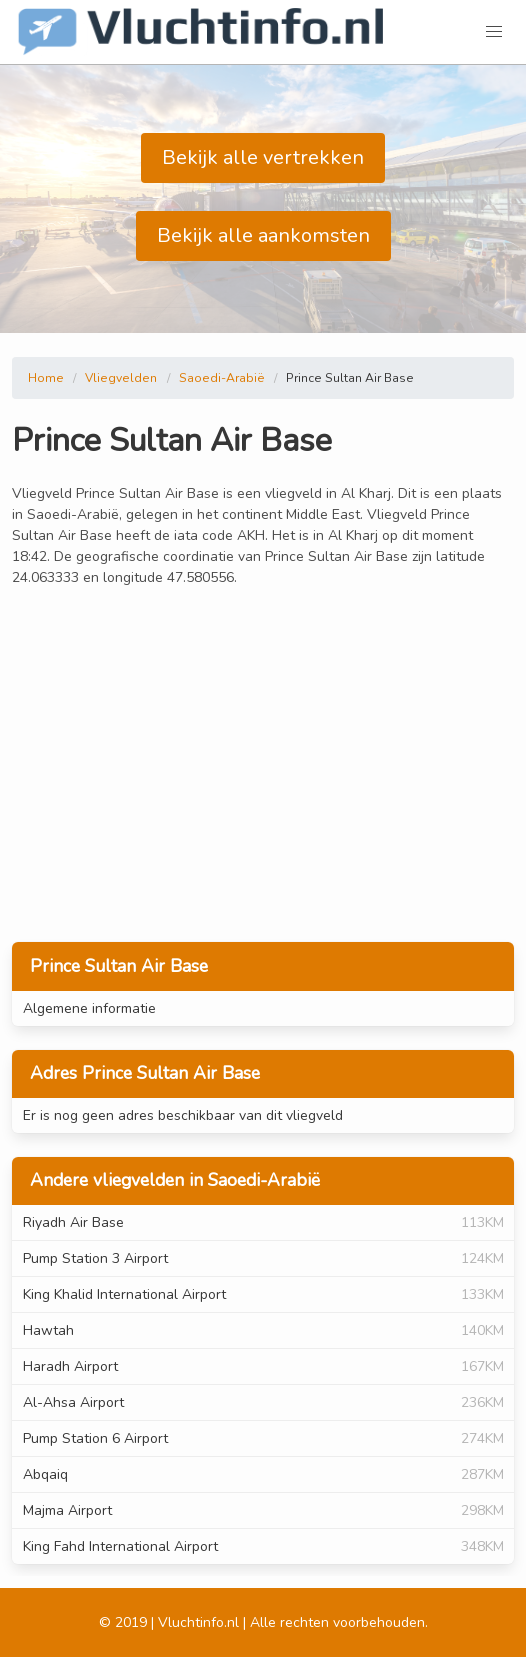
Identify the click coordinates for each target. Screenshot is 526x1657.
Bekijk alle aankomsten (263, 235)
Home (46, 378)
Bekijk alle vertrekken (263, 157)
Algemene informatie (89, 1008)
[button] (494, 32)
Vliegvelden (121, 378)
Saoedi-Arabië (222, 378)
